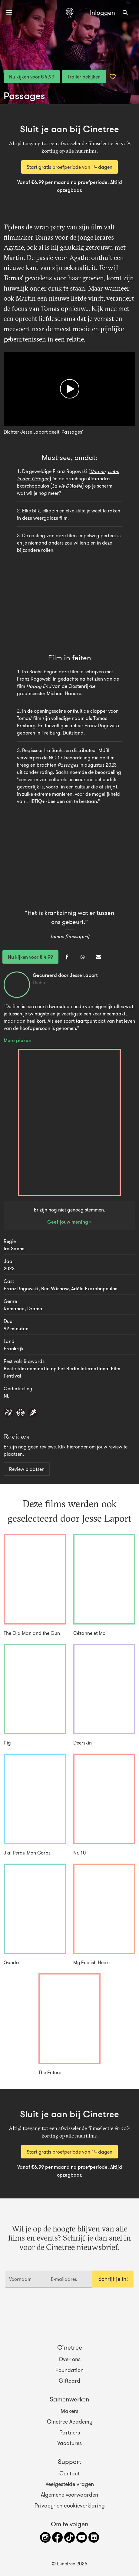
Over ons (70, 2359)
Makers (69, 2411)
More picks (16, 1040)
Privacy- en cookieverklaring (70, 2505)
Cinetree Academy (69, 2421)
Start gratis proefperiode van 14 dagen (69, 167)
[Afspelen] (69, 388)
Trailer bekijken (84, 77)
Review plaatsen (27, 1469)
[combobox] (125, 12)
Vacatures (69, 2443)
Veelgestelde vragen (69, 2484)
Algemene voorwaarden (69, 2494)
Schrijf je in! (113, 2279)
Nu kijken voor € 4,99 (31, 77)
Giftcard (69, 2381)
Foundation (69, 2370)
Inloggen (102, 12)
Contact (69, 2473)
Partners (69, 2432)
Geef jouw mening (68, 1222)
